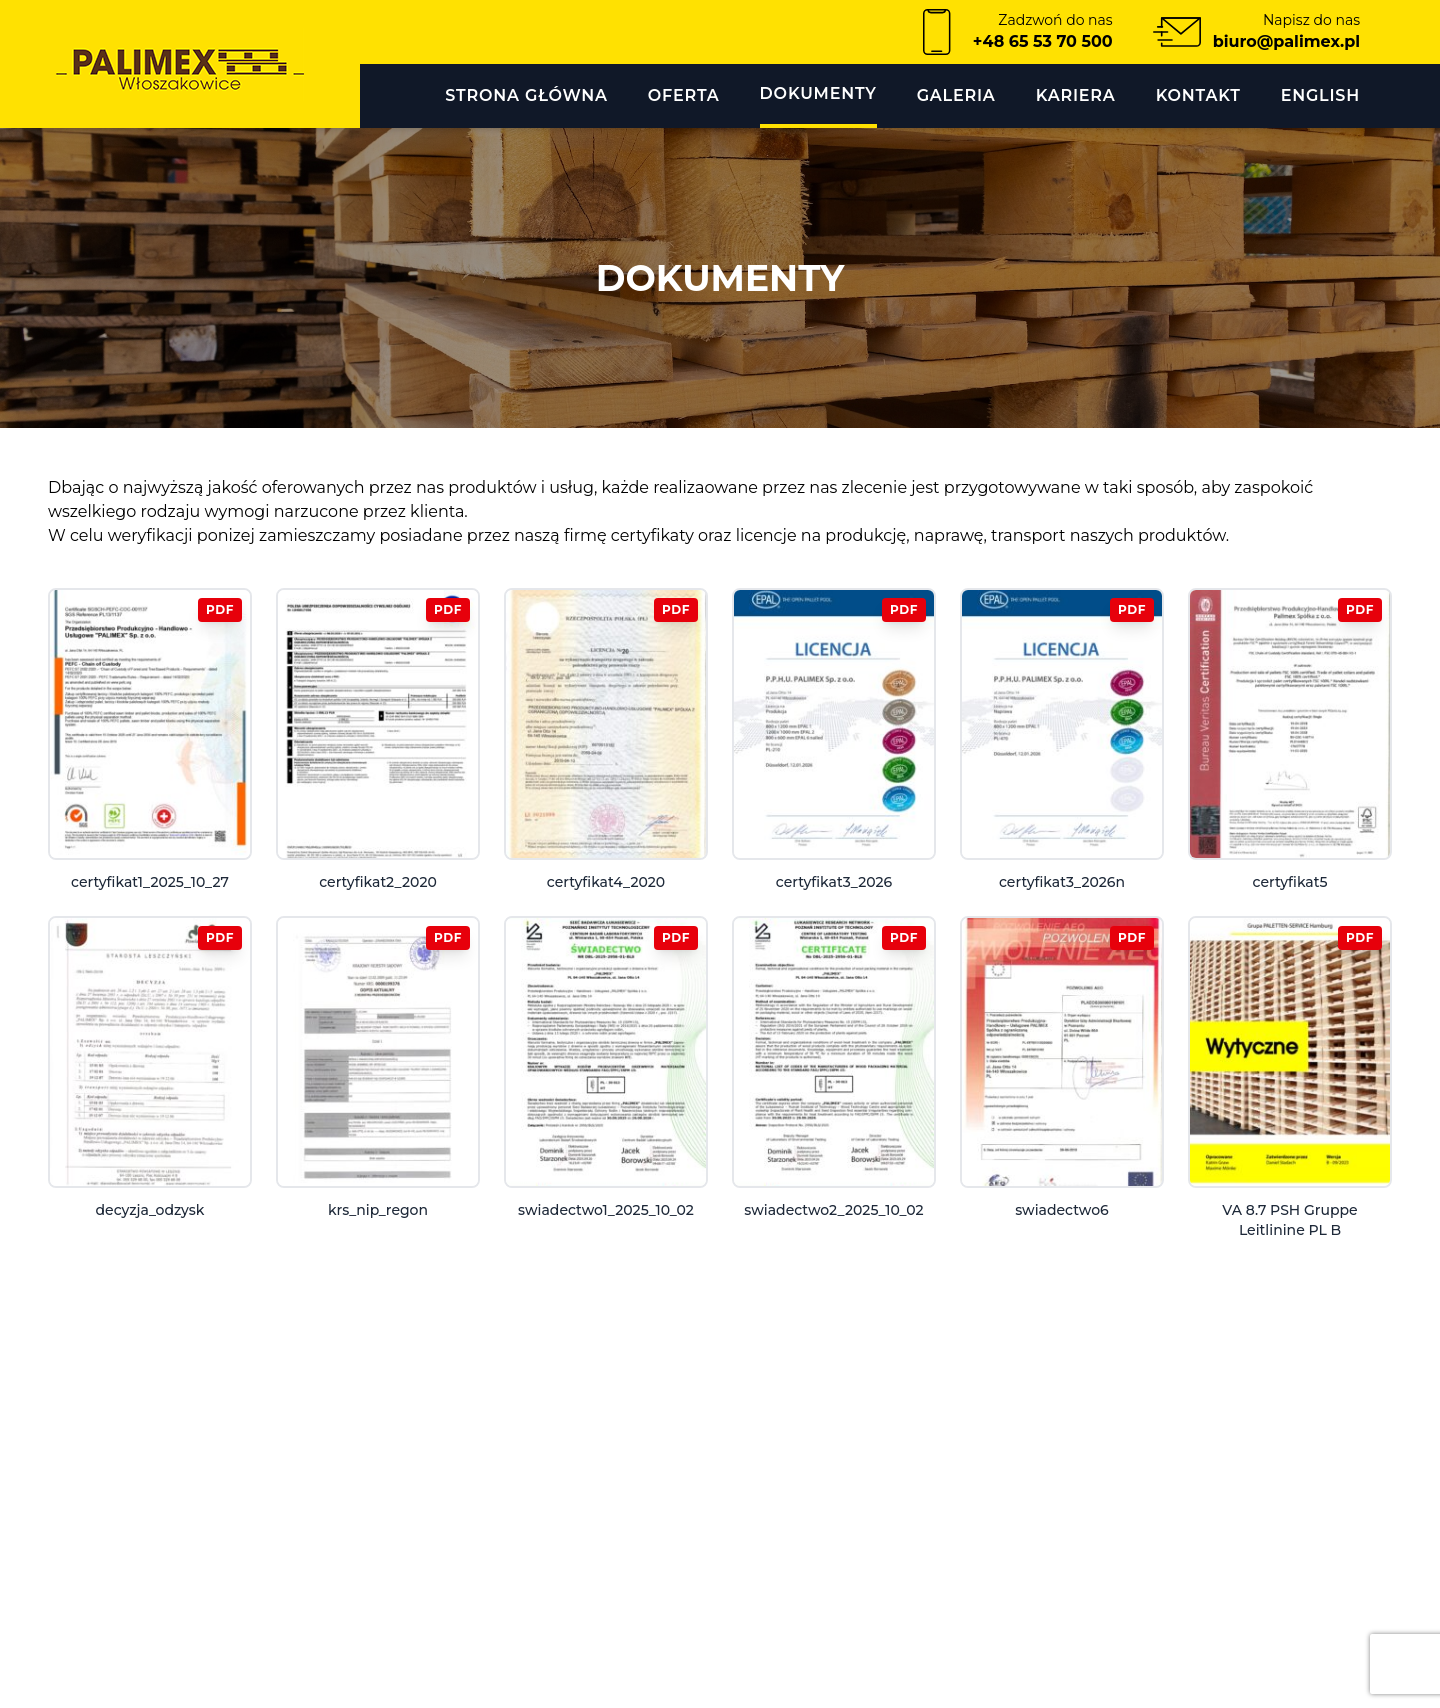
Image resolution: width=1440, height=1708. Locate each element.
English (1320, 95)
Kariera (1076, 95)
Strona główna (526, 95)
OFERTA (684, 95)
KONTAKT (1198, 95)
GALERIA (956, 95)
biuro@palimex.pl (1286, 41)
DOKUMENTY (818, 93)
